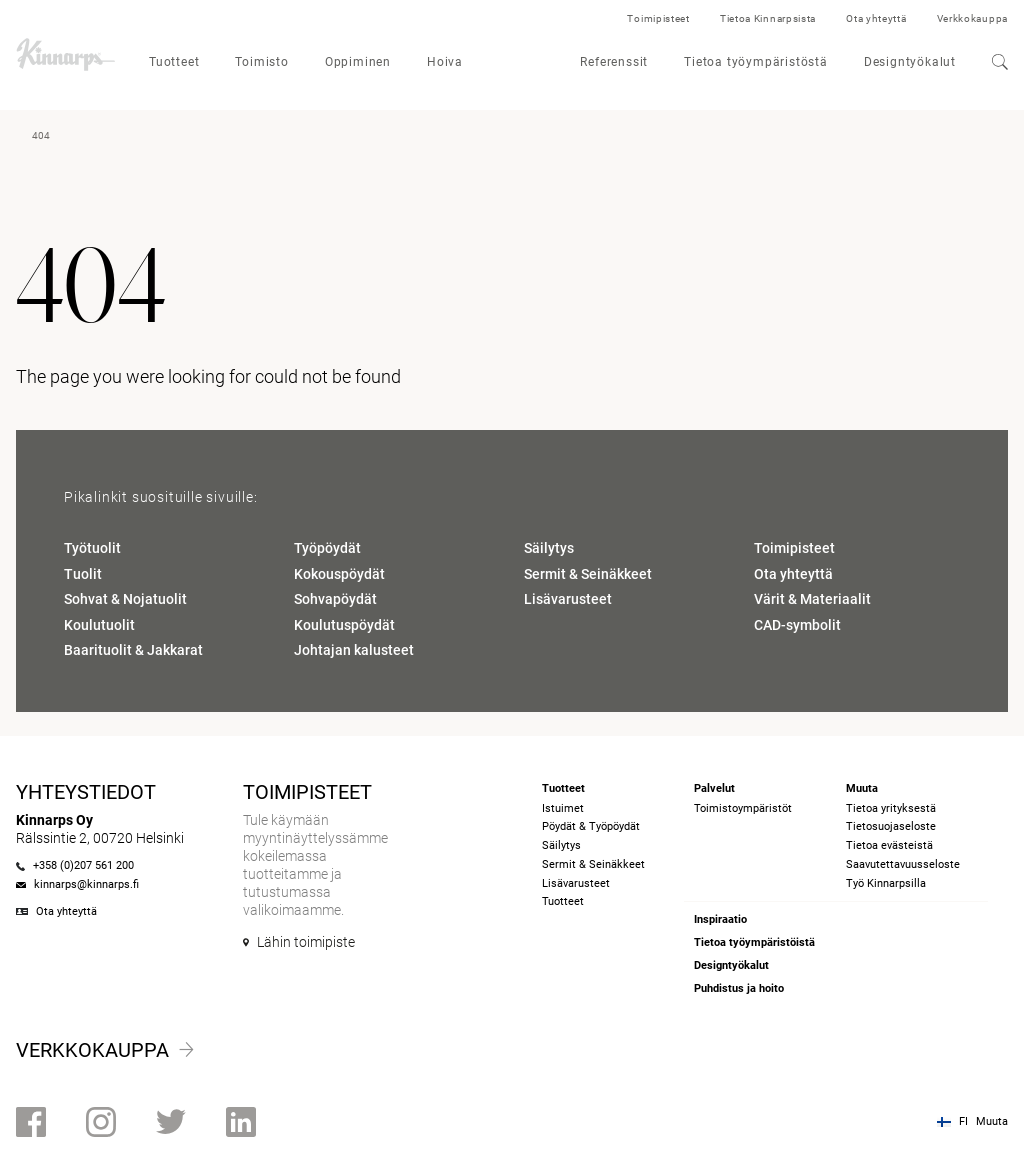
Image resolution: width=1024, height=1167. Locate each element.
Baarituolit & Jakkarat (133, 650)
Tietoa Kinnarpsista (768, 18)
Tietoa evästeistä (889, 845)
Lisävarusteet (568, 599)
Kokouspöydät (339, 574)
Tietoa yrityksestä (891, 808)
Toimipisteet (658, 18)
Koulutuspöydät (344, 625)
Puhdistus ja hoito (739, 988)
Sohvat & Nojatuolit (125, 599)
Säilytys (549, 548)
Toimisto (261, 62)
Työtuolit (92, 548)
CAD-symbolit (797, 625)
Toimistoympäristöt (743, 808)
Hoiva (445, 62)
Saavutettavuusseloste (903, 864)
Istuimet (563, 808)
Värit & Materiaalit (812, 599)
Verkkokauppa (972, 18)
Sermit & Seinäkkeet (588, 574)
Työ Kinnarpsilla (886, 883)
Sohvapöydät (335, 599)
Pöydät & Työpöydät (591, 826)
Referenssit (614, 62)
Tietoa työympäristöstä (756, 62)
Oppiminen (358, 62)
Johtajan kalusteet (354, 650)
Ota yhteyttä (876, 18)
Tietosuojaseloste (891, 826)
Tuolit (83, 574)
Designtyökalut (910, 62)
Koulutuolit (99, 625)
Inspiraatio (720, 919)
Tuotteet (174, 62)
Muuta (992, 1121)
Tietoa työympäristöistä (754, 942)
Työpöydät (327, 548)
